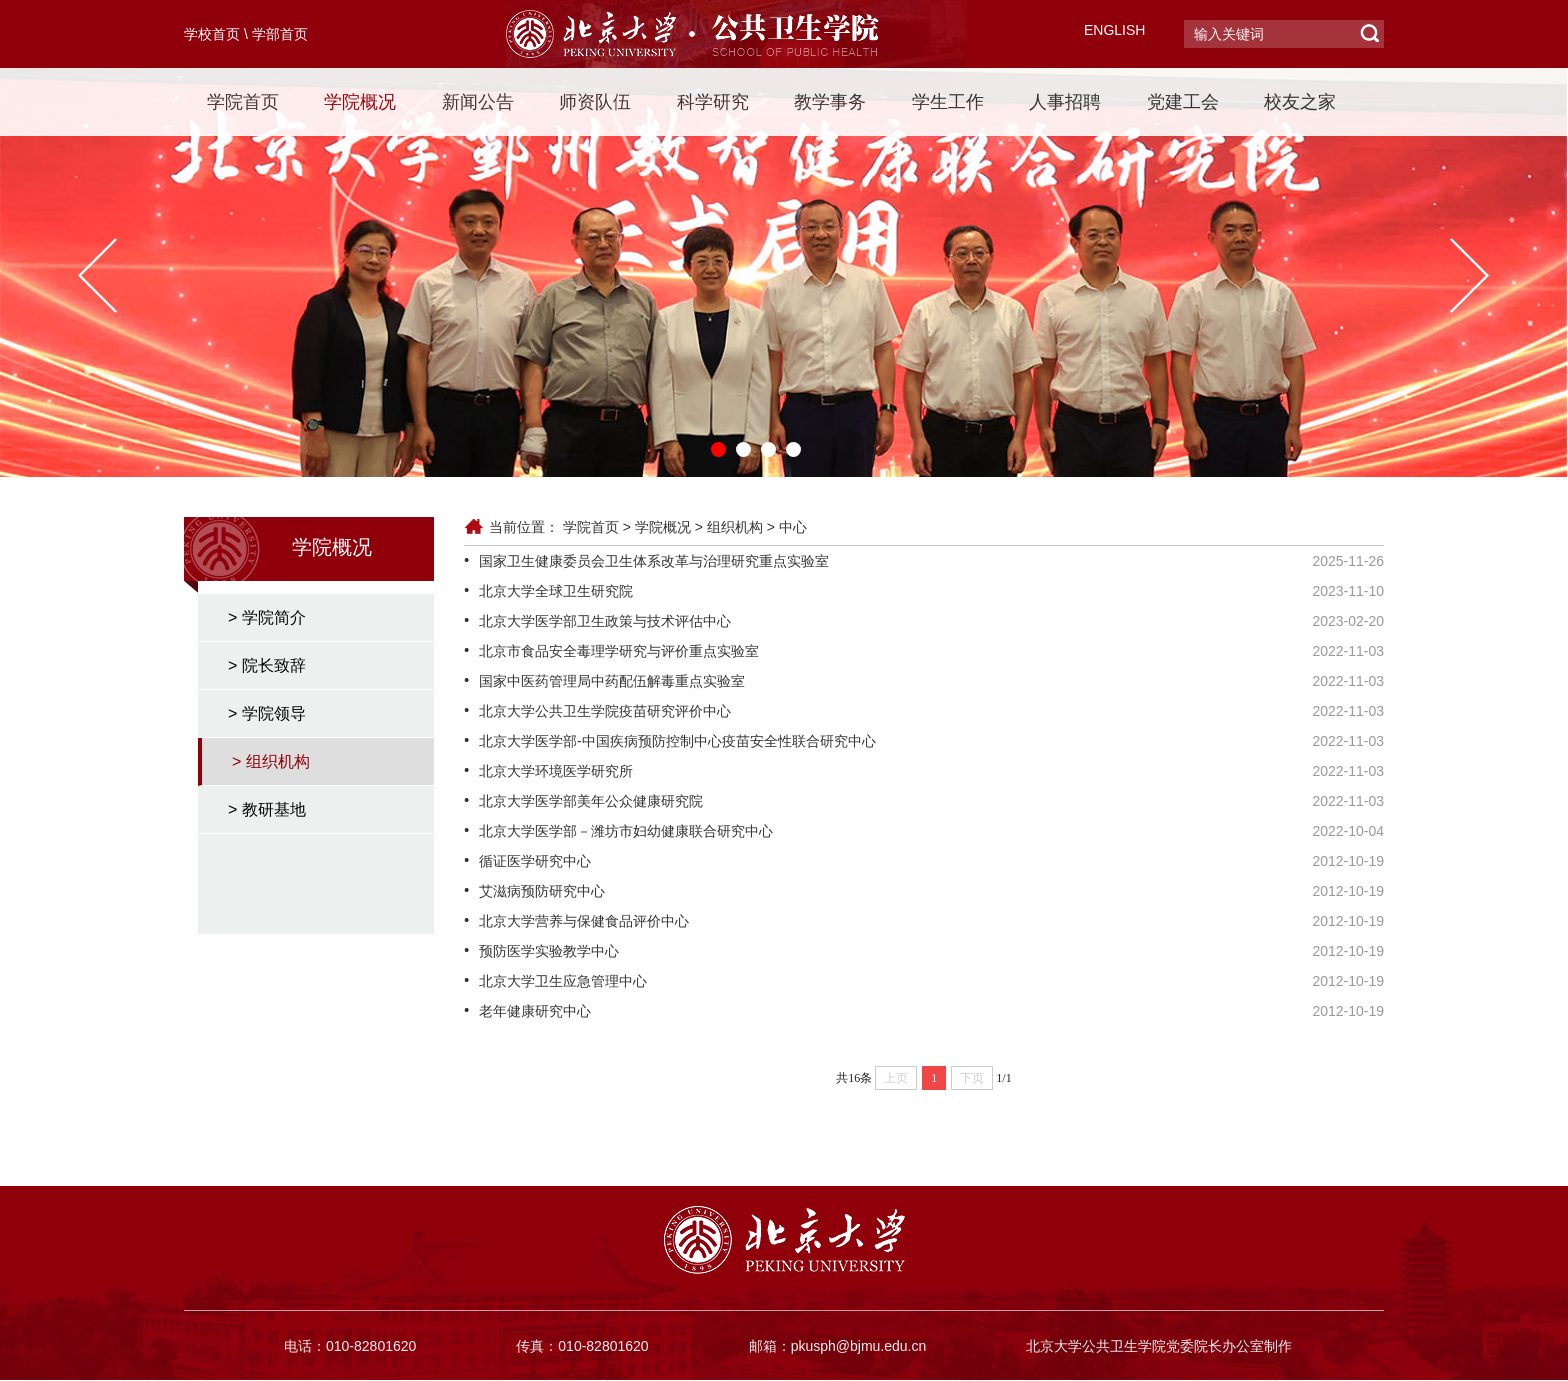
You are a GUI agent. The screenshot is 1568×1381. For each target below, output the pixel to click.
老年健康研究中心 (535, 1011)
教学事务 (830, 102)
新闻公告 (478, 102)
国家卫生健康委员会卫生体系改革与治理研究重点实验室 (654, 561)
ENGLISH (1114, 30)
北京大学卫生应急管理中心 (563, 981)
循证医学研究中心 (535, 861)
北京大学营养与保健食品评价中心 (584, 921)
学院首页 (243, 102)
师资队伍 (595, 102)
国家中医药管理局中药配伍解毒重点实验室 (612, 681)
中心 (793, 527)
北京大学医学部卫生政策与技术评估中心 (605, 621)
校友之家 (1300, 102)
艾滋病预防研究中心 (542, 891)
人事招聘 (1065, 102)
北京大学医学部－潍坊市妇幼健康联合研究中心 (626, 831)
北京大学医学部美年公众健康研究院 (591, 801)
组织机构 (735, 527)
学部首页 (280, 34)
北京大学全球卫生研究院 (556, 591)
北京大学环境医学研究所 (556, 771)
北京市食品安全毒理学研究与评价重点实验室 (619, 651)
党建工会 (1183, 102)
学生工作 (948, 102)
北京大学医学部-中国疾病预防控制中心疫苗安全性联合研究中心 (677, 741)
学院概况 (360, 102)
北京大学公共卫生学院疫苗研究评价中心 (605, 711)
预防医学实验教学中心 (549, 951)
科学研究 (713, 102)
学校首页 (212, 34)
